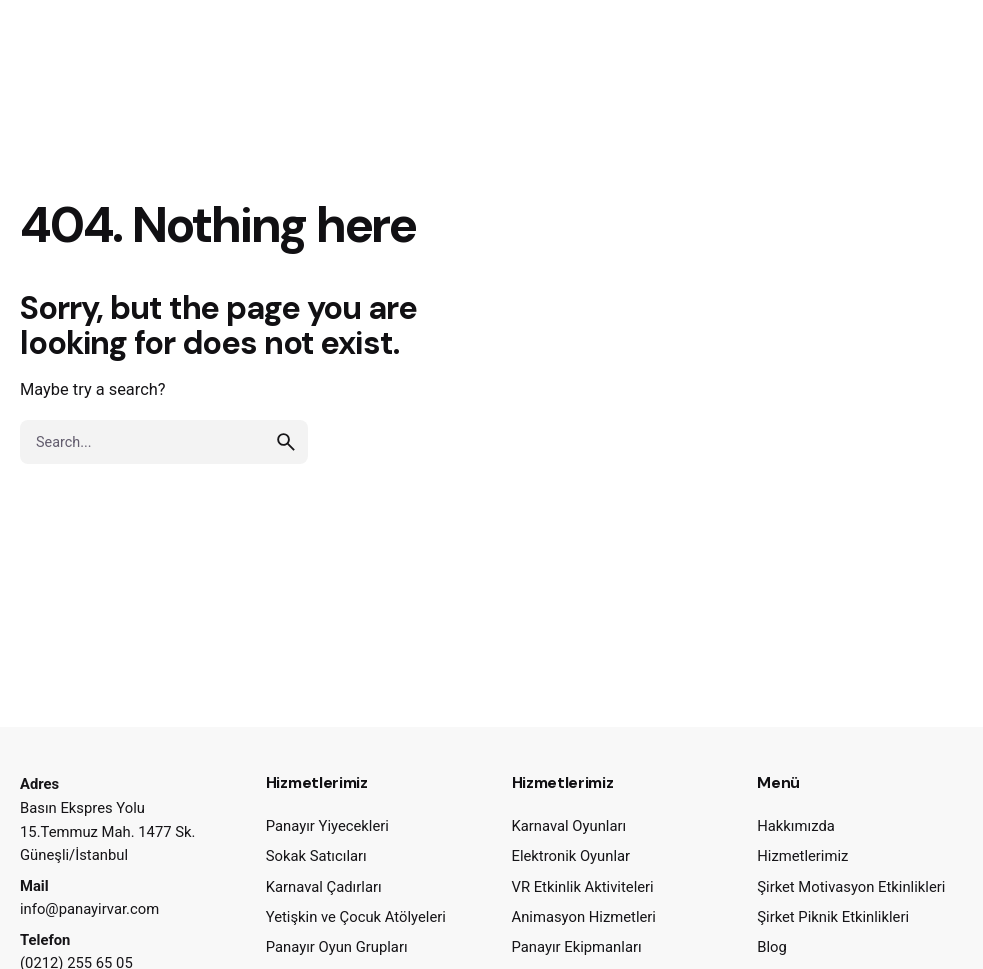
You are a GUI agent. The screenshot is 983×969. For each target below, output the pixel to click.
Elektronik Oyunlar (571, 856)
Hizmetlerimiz (802, 856)
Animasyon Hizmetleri (584, 917)
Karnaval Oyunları (569, 826)
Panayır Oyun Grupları (337, 947)
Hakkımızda (796, 826)
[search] (286, 442)
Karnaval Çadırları (324, 887)
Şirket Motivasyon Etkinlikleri (851, 887)
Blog (772, 947)
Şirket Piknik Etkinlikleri (833, 917)
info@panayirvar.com (89, 909)
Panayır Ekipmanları (577, 947)
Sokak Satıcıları (316, 856)
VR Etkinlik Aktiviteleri (583, 887)
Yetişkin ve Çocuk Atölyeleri (356, 917)
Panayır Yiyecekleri (327, 826)
